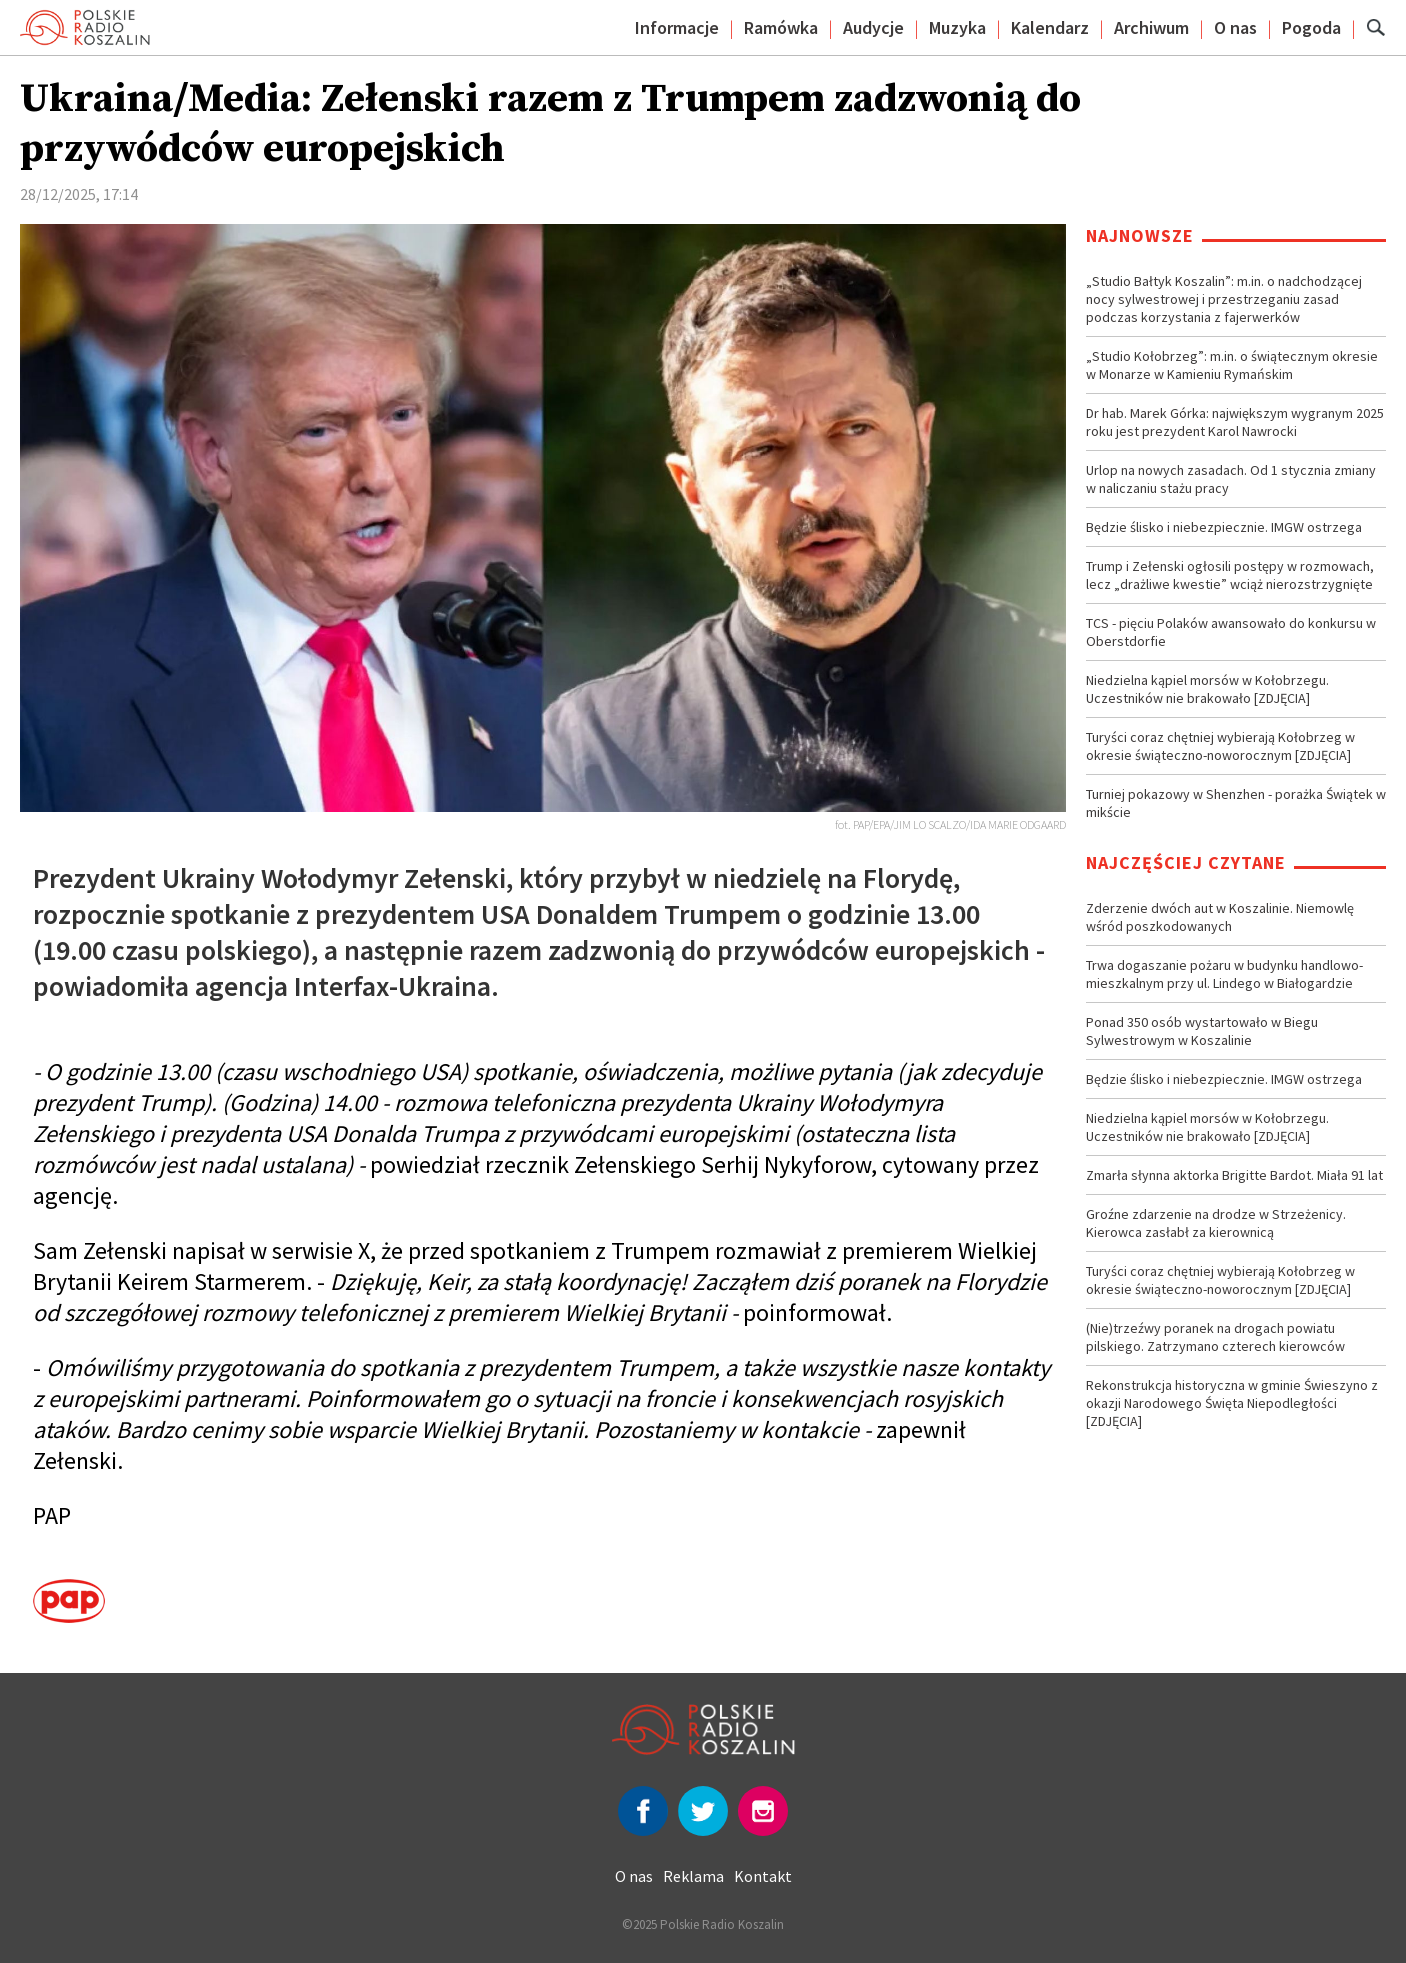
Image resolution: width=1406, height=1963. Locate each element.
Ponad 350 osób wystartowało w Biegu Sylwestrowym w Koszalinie (1202, 1031)
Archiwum (1151, 27)
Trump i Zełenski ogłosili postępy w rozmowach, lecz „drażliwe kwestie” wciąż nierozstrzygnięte (1230, 575)
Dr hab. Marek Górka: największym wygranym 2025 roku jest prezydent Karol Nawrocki (1235, 422)
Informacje (677, 27)
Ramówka (781, 27)
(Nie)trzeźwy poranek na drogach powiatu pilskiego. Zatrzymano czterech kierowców (1215, 1337)
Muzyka (957, 27)
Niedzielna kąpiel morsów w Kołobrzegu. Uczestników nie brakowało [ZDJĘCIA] (1207, 689)
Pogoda (1311, 27)
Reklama (693, 1876)
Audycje (873, 27)
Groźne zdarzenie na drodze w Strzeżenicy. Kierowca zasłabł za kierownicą (1216, 1223)
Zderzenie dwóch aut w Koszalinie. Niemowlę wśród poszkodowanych (1220, 917)
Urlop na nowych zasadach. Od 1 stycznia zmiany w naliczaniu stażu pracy (1231, 479)
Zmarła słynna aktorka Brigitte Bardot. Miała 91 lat (1234, 1175)
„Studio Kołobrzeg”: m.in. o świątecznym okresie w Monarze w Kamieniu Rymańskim (1232, 365)
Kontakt (763, 1876)
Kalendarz (1050, 27)
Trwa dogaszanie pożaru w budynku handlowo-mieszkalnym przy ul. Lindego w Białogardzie (1224, 974)
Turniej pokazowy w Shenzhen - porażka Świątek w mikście (1236, 803)
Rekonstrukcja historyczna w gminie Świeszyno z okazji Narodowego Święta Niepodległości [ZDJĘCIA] (1232, 1403)
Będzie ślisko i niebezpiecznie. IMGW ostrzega (1224, 527)
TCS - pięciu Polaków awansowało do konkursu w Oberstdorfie (1231, 632)
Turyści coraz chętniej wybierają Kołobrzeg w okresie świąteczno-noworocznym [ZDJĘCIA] (1220, 746)
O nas (1235, 27)
